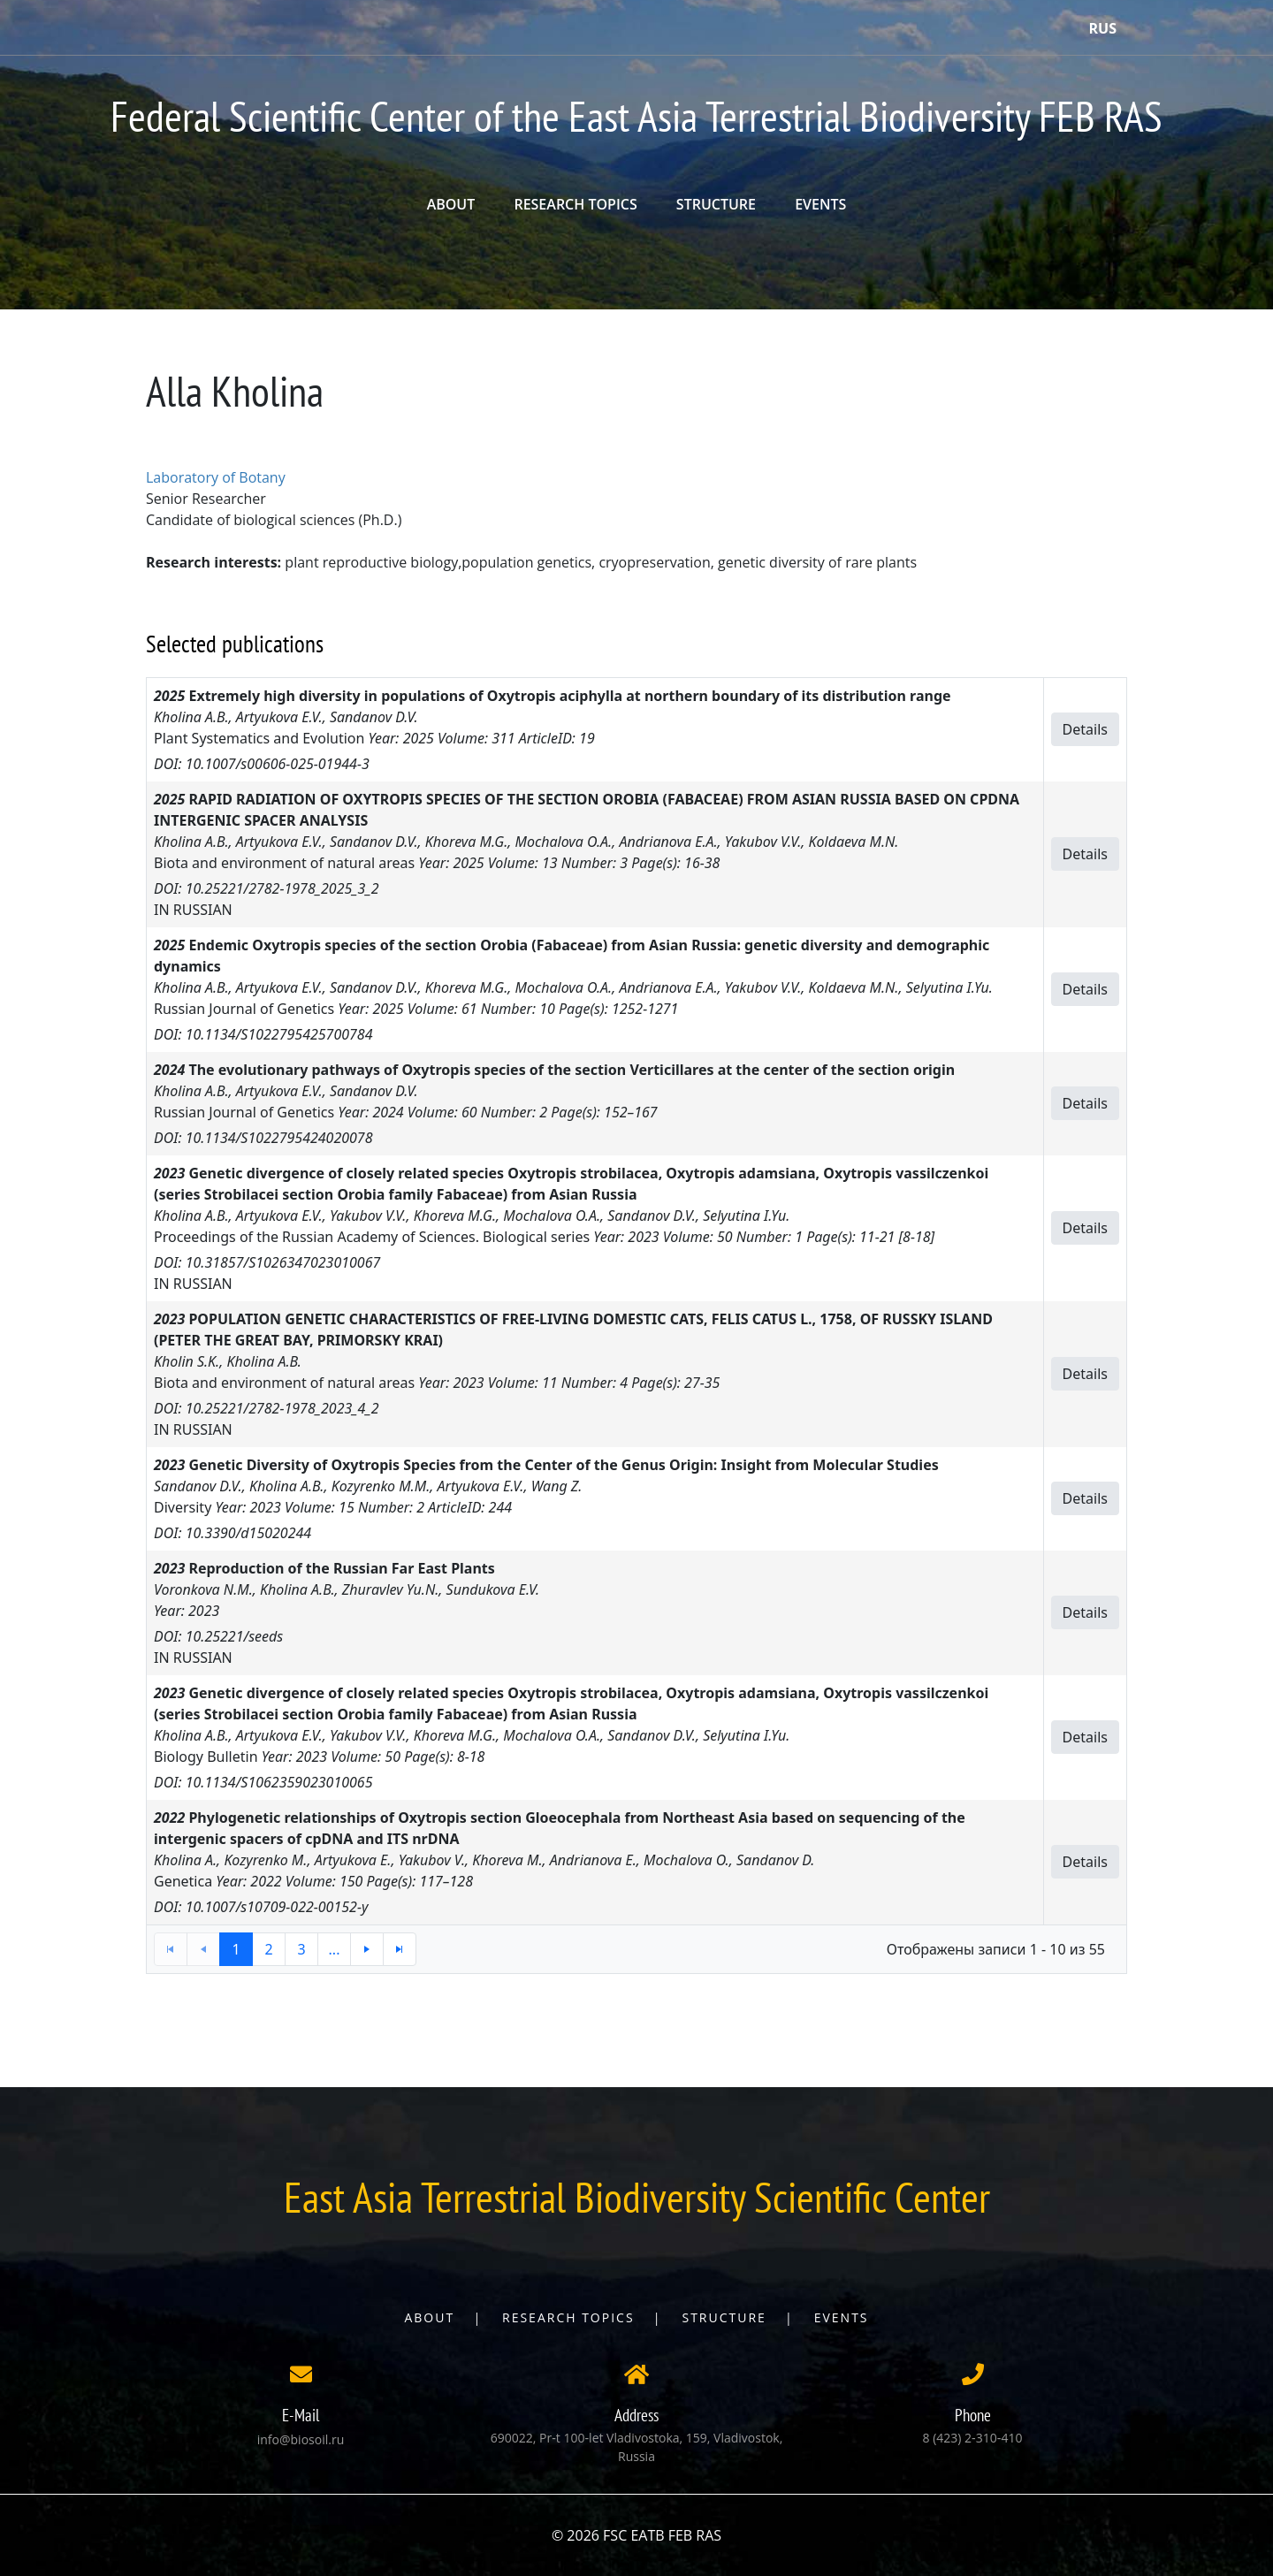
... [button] (334, 1949)
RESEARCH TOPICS (575, 204)
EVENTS (820, 204)
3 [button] (301, 1949)
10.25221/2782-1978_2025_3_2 (282, 888)
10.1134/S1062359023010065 (279, 1782)
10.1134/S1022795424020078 (279, 1137)
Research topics (568, 2317)
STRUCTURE (716, 204)
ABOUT (451, 204)
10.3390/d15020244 (248, 1533)
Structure (724, 2317)
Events (841, 2317)
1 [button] (236, 1949)
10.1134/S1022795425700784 (279, 1034)
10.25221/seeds (235, 1636)
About (429, 2317)
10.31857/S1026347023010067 (283, 1262)
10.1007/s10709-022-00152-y (277, 1907)
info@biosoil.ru (300, 2439)
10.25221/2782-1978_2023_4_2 (282, 1408)
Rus (1103, 28)
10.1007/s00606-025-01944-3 (278, 764)
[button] (367, 1949)
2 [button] (268, 1949)
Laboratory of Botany (216, 477)
